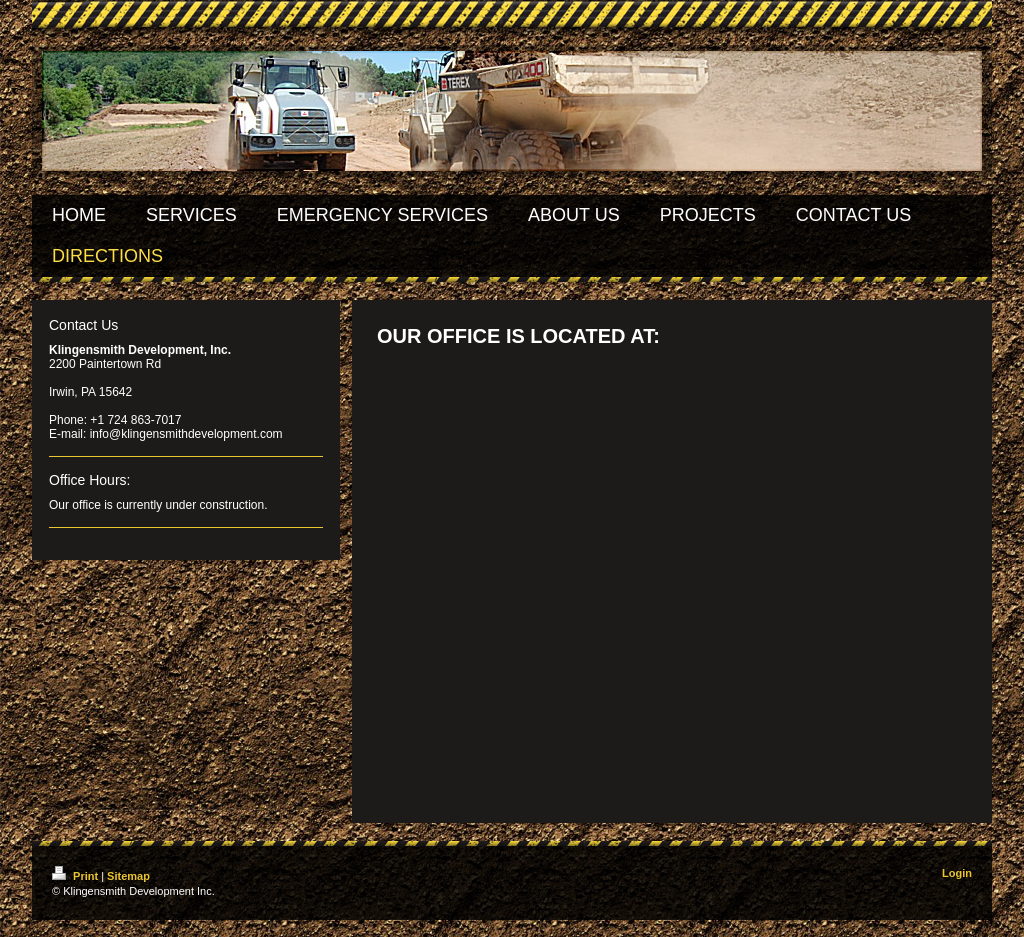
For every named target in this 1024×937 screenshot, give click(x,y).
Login (957, 873)
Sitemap (128, 876)
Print (76, 876)
